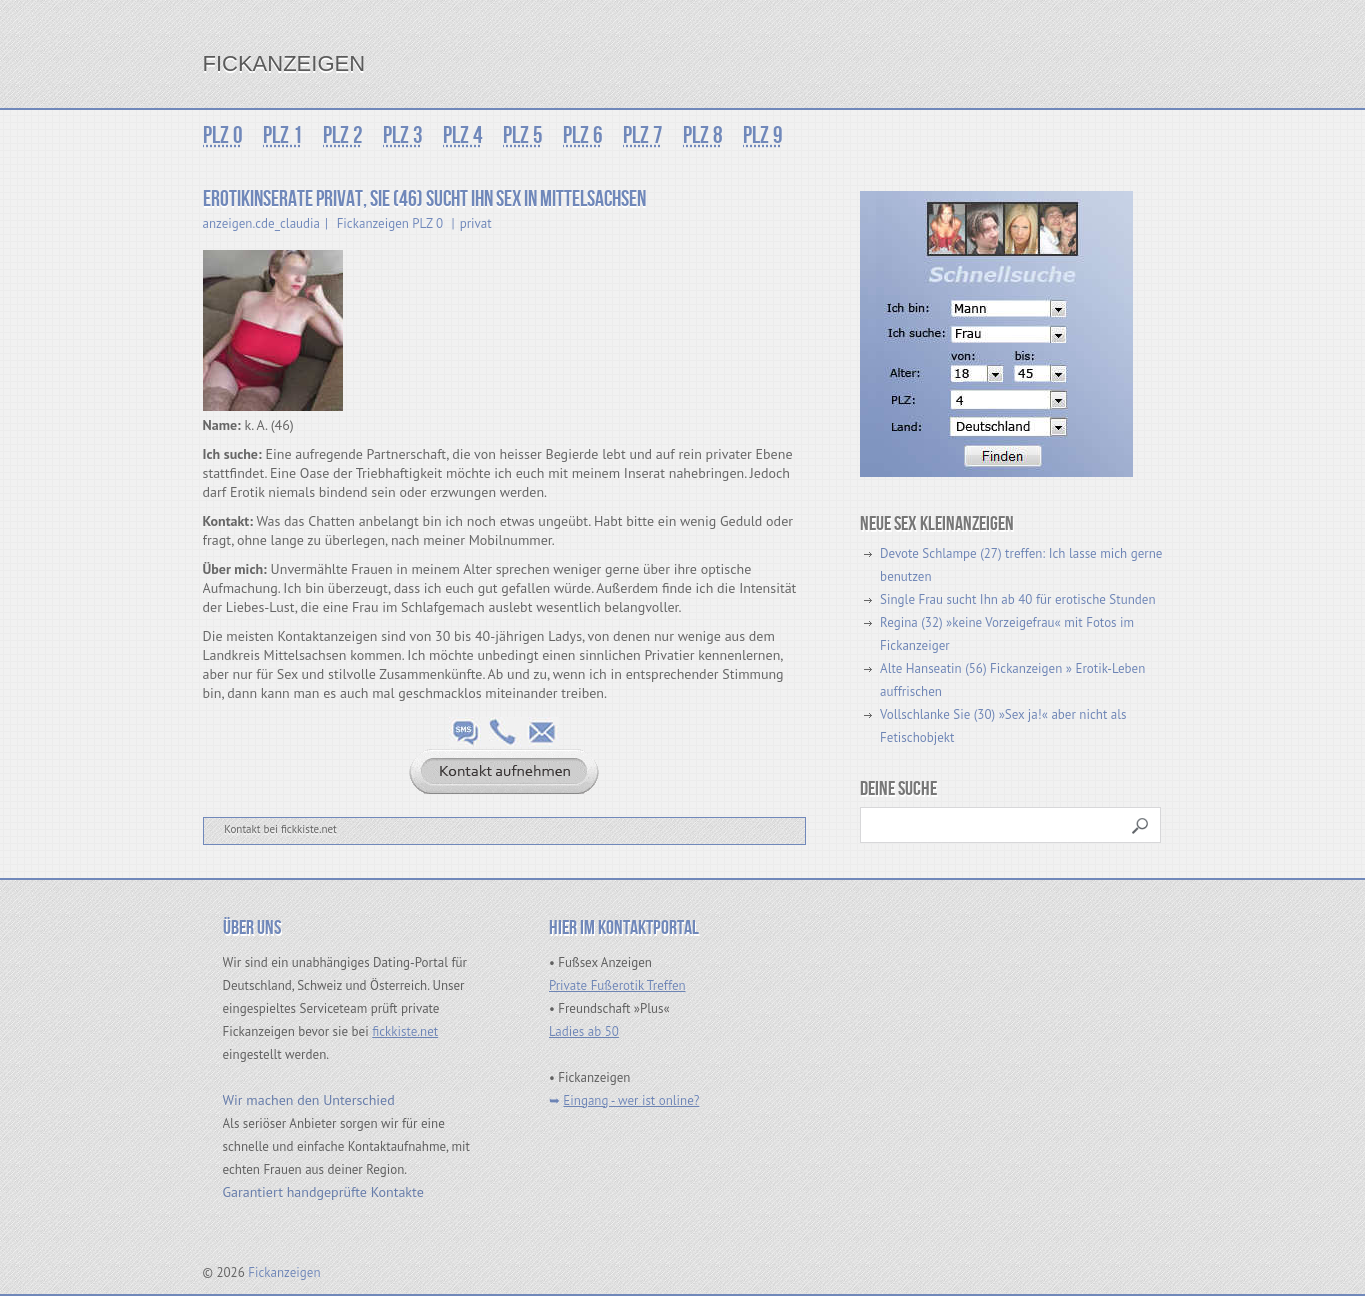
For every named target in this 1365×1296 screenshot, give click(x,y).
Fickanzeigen (284, 63)
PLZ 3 (403, 135)
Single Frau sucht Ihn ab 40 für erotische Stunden (1017, 599)
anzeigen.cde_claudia (262, 223)
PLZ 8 (703, 135)
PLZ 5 (523, 135)
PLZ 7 (643, 135)
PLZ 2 (343, 135)
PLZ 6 (583, 135)
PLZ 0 (223, 135)
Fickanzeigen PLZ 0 (390, 223)
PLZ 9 (763, 135)
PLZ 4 (463, 135)
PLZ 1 (283, 135)
